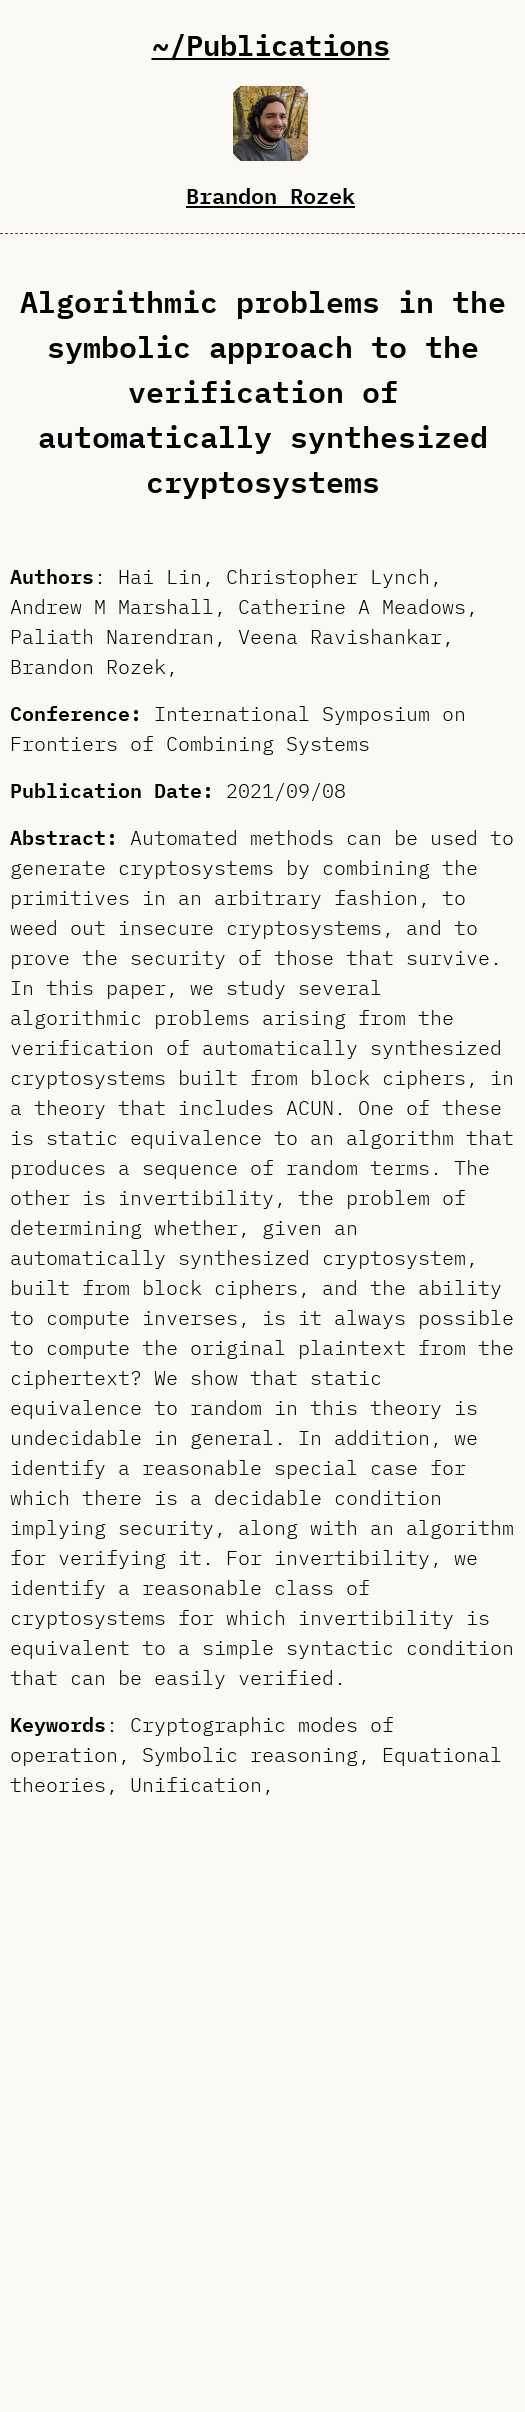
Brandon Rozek (270, 195)
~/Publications (271, 44)
